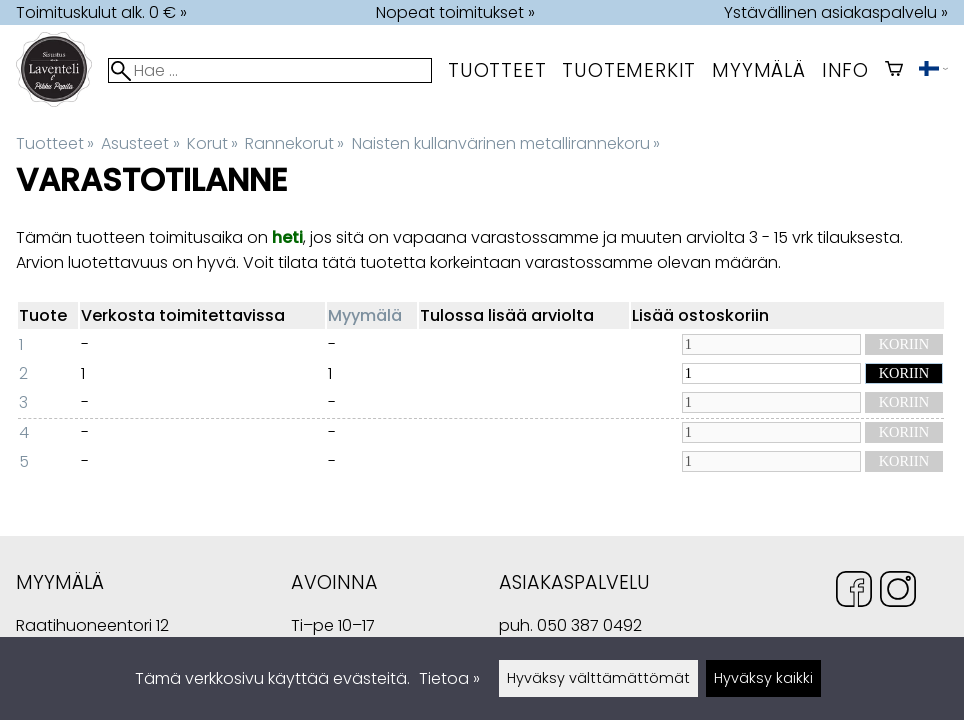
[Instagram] (898, 592)
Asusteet (140, 143)
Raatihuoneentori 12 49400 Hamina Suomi (92, 627)
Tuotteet (497, 70)
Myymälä (365, 315)
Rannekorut (294, 143)
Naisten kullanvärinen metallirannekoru (506, 143)
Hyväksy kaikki (763, 678)
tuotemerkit (629, 70)
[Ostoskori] (894, 70)
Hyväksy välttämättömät (598, 678)
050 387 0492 (589, 625)
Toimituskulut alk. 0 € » (101, 12)
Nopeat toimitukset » (455, 12)
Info (845, 70)
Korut (212, 143)
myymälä (759, 70)
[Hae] (270, 70)
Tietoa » (449, 678)
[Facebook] (854, 592)
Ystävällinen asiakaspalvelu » (836, 12)
